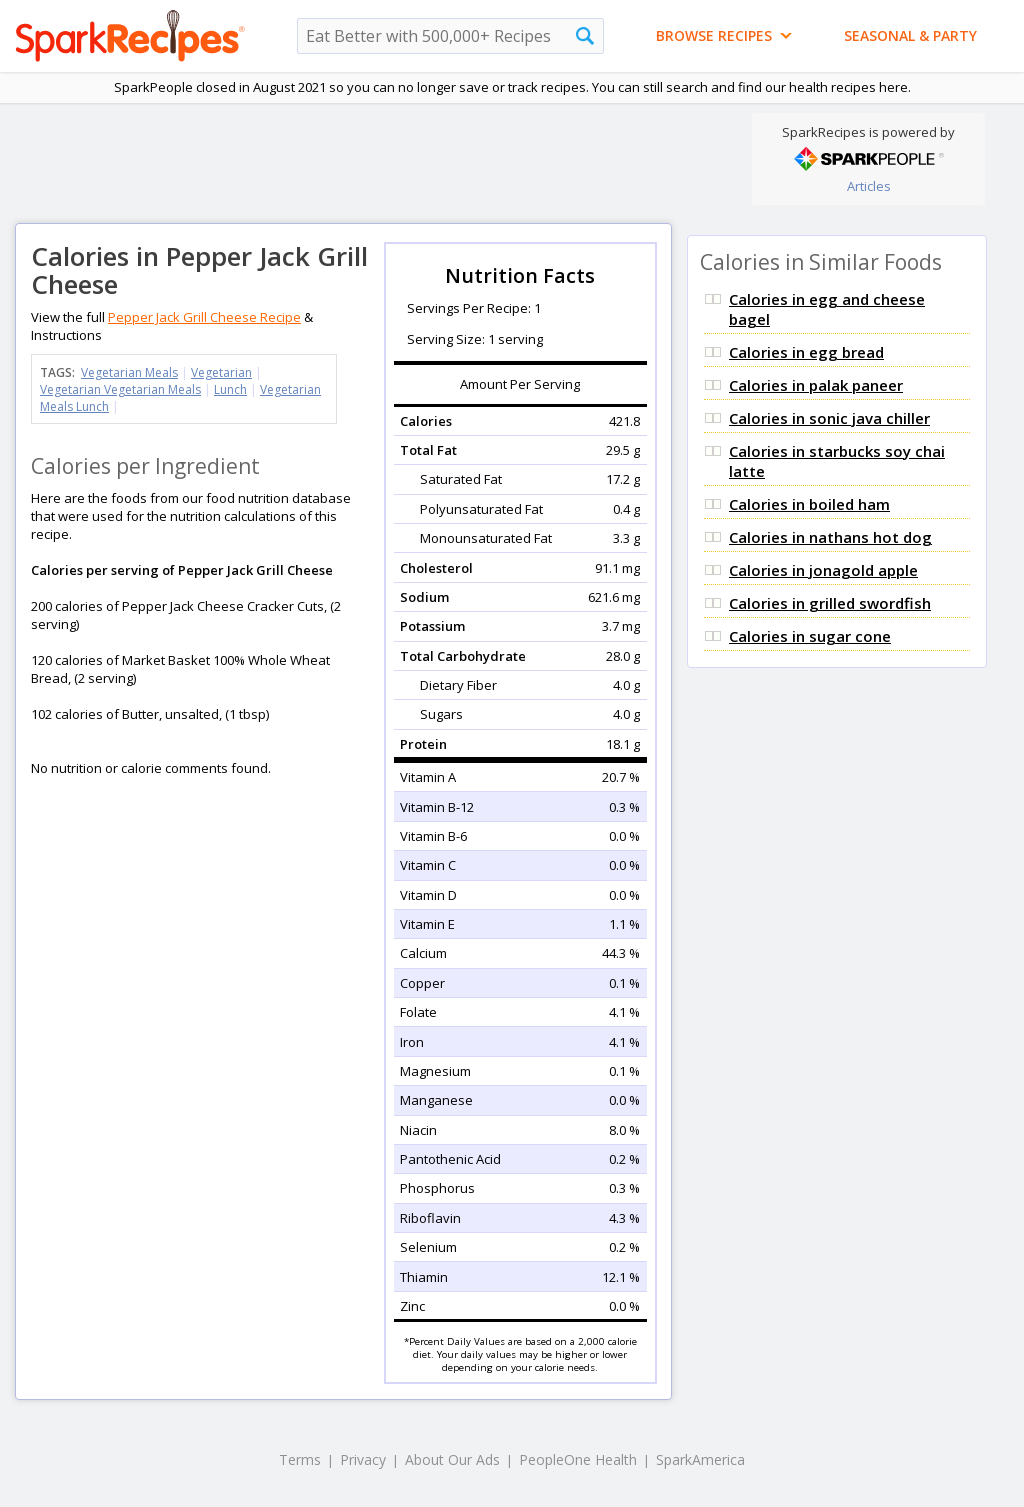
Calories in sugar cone (810, 636)
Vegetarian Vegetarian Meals (120, 389)
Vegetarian (221, 372)
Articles (869, 186)
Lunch (230, 389)
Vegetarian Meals (129, 372)
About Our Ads (452, 1459)
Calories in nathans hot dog (830, 537)
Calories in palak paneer (816, 385)
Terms (300, 1459)
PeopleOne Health (578, 1459)
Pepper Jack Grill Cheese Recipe (204, 317)
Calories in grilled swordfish (830, 603)
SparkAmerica (700, 1459)
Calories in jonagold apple (823, 570)
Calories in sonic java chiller (829, 418)
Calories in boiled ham (809, 504)
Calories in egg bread (806, 352)
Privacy (363, 1459)
